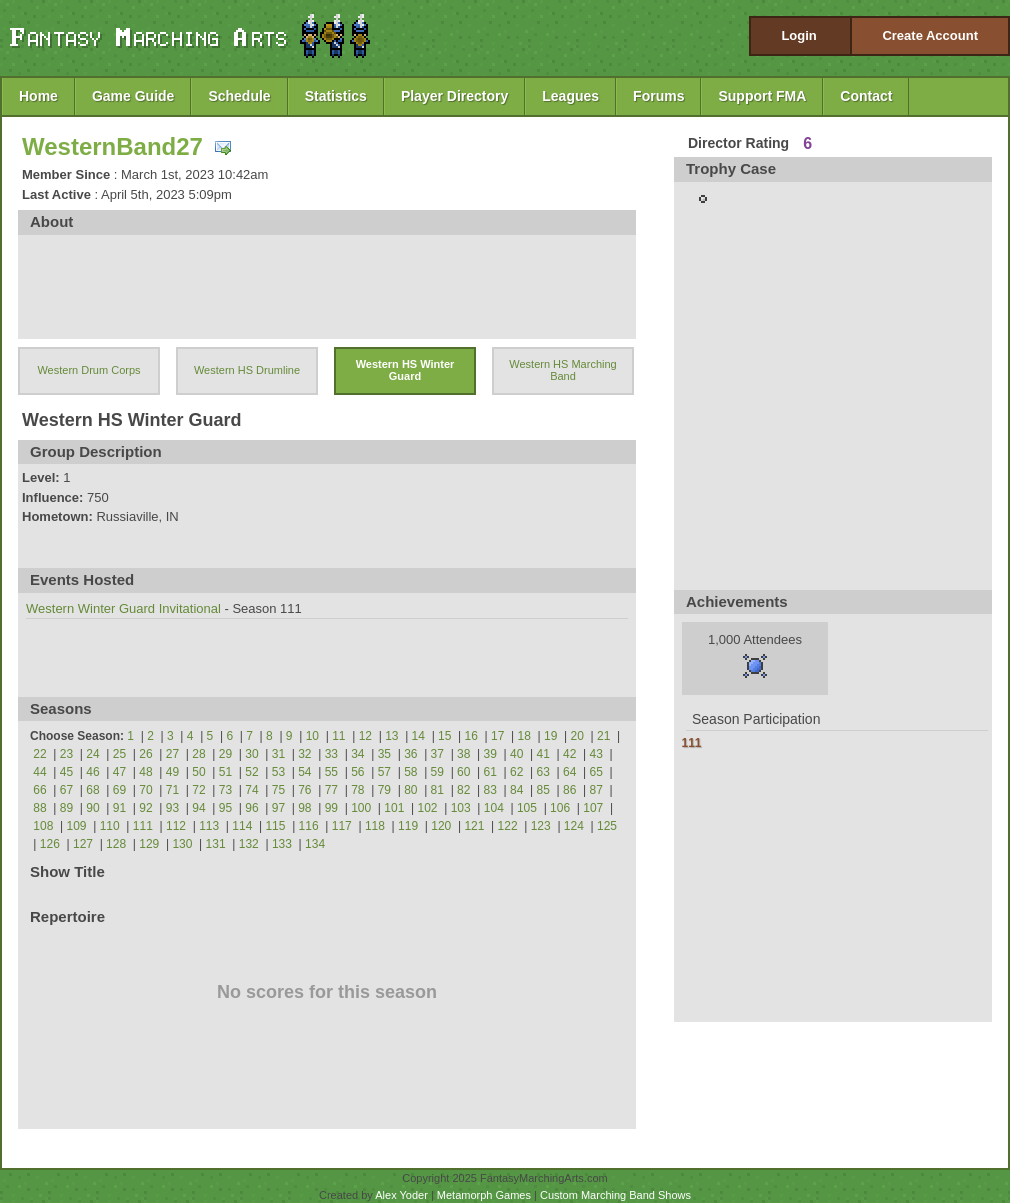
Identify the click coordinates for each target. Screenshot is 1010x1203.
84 (516, 790)
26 (145, 754)
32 (304, 754)
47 (119, 772)
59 (437, 772)
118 (375, 826)
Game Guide (133, 96)
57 (384, 772)
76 (304, 790)
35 (384, 754)
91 (119, 808)
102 (427, 808)
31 (278, 754)
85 (543, 790)
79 (384, 790)
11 (338, 736)
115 (275, 826)
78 (357, 790)
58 (410, 772)
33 (331, 754)
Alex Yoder (401, 1195)
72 (198, 790)
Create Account (930, 35)
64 (569, 772)
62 (516, 772)
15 (444, 736)
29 (225, 754)
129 (149, 844)
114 (242, 826)
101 (394, 808)
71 (172, 790)
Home (38, 96)
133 (282, 844)
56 (357, 772)
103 (461, 808)
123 (541, 826)
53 (278, 772)
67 (66, 790)
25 (119, 754)
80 (410, 790)
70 (145, 790)
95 (225, 808)
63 (543, 772)
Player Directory (454, 96)
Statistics (336, 96)
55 (331, 772)
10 (312, 736)
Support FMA (762, 96)
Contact (866, 96)
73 (225, 790)
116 (309, 826)
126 (50, 844)
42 (569, 754)
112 (176, 826)
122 (508, 826)
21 (603, 736)
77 (331, 790)
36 (410, 754)
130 (182, 844)
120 (441, 826)
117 (342, 826)
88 (39, 808)
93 (172, 808)
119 (408, 826)
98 (304, 808)
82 (463, 790)
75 (278, 790)
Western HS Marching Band (562, 370)
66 (39, 790)
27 (172, 754)
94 (198, 808)
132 (249, 844)
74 (251, 790)
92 (145, 808)
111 (143, 826)
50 (198, 772)
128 (116, 844)
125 (607, 826)
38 (463, 754)
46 (92, 772)
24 (92, 754)
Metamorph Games (484, 1195)
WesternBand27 (112, 146)
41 (543, 754)
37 (437, 754)
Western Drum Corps (88, 370)
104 (494, 808)
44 (39, 772)
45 (66, 772)
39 (490, 754)
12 (365, 736)
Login (798, 35)
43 (596, 754)
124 (574, 826)
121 (474, 826)
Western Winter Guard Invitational (123, 608)
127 (83, 844)
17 (497, 736)
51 (225, 772)
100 (361, 808)
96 (251, 808)
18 (524, 736)
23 (66, 754)
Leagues (570, 96)
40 (516, 754)
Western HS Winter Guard (405, 370)
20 (577, 736)
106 (560, 808)
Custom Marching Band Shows (615, 1195)
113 (209, 826)
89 (66, 808)
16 (471, 736)
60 (463, 772)
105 (527, 808)
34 (357, 754)
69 (119, 790)
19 (550, 736)
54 (304, 772)
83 (490, 790)
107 (593, 808)
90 (92, 808)
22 (39, 754)
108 (43, 826)
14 (418, 736)
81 (437, 790)
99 (331, 808)
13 (391, 736)
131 (216, 844)
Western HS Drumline (247, 370)
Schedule (239, 96)
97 (278, 808)
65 (596, 772)
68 (92, 790)
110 (110, 826)
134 (315, 844)
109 (77, 826)
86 (569, 790)
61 (490, 772)
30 (251, 754)
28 (198, 754)
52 (251, 772)
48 (145, 772)
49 (172, 772)
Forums (658, 96)
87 (596, 790)
